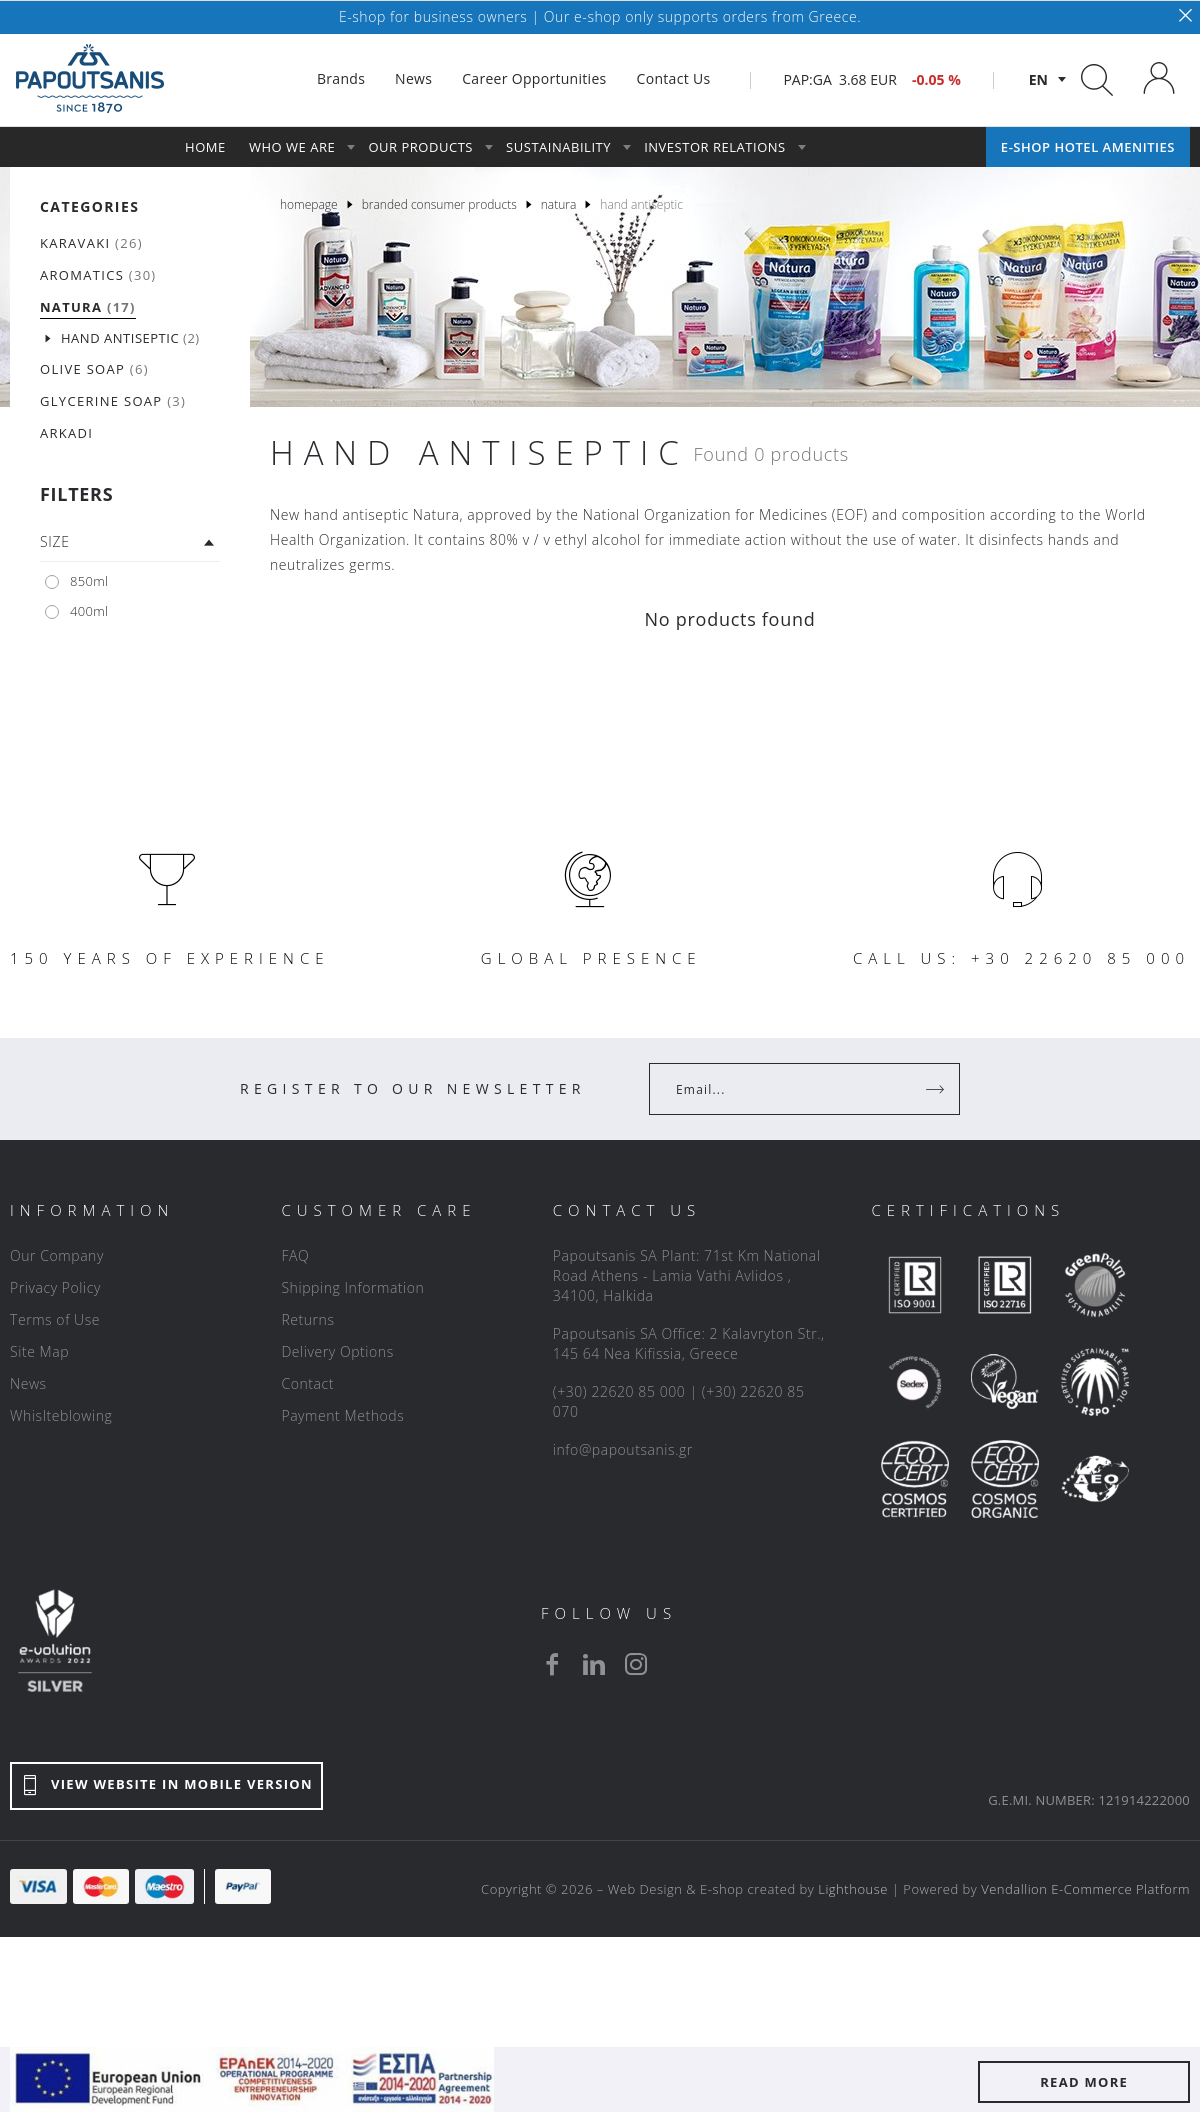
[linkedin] (594, 1664)
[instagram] (636, 1664)
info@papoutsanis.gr (623, 1449)
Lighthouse (853, 1889)
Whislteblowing (61, 1415)
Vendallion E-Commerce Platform (1085, 1889)
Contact (307, 1383)
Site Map (39, 1351)
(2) (130, 338)
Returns (307, 1319)
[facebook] (552, 1664)
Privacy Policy (55, 1287)
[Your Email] (790, 1089)
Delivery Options (337, 1351)
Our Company (57, 1255)
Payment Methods (342, 1415)
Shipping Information (352, 1287)
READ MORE (1084, 2082)
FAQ (295, 1255)
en (1038, 79)
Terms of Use (55, 1319)
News (28, 1383)
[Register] (937, 1089)
